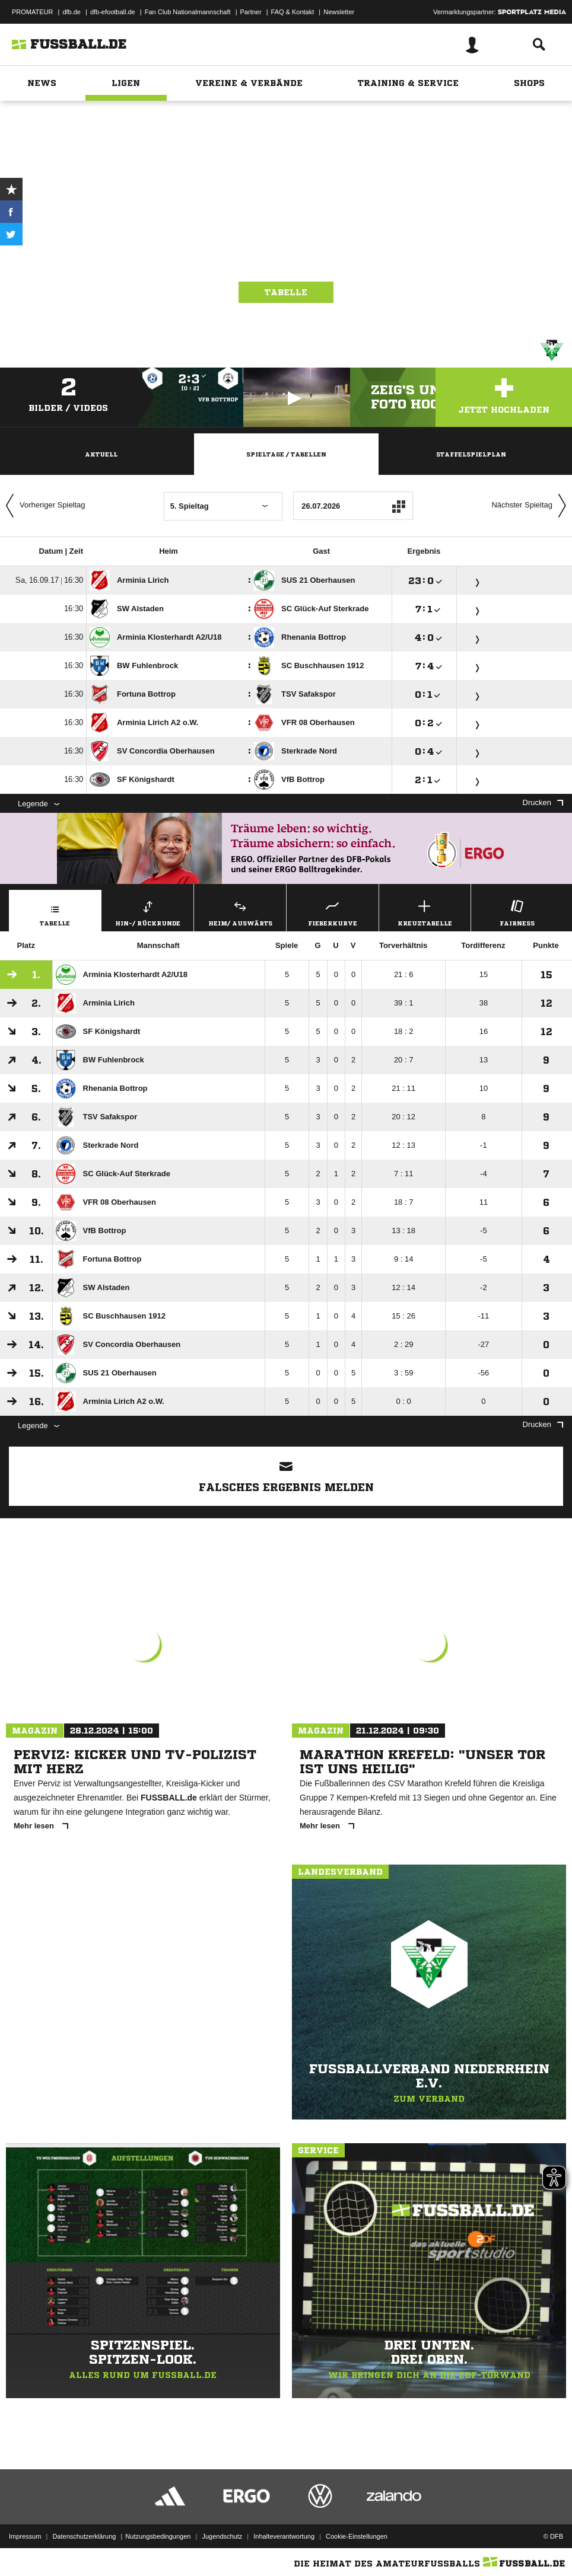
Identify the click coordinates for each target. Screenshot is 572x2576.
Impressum (25, 2536)
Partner (251, 11)
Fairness (517, 911)
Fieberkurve (333, 911)
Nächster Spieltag (531, 505)
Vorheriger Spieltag (42, 505)
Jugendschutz (222, 2536)
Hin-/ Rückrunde (148, 911)
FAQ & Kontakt (292, 11)
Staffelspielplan (471, 454)
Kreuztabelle (425, 911)
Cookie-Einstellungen (356, 2536)
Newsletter (338, 11)
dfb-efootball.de (112, 11)
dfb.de (71, 11)
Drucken (543, 802)
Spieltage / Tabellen (286, 454)
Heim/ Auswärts (240, 911)
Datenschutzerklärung (84, 2536)
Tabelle (286, 292)
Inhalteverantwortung (283, 2536)
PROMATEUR (32, 11)
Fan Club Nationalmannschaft (188, 11)
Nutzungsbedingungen (157, 2536)
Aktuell (101, 454)
